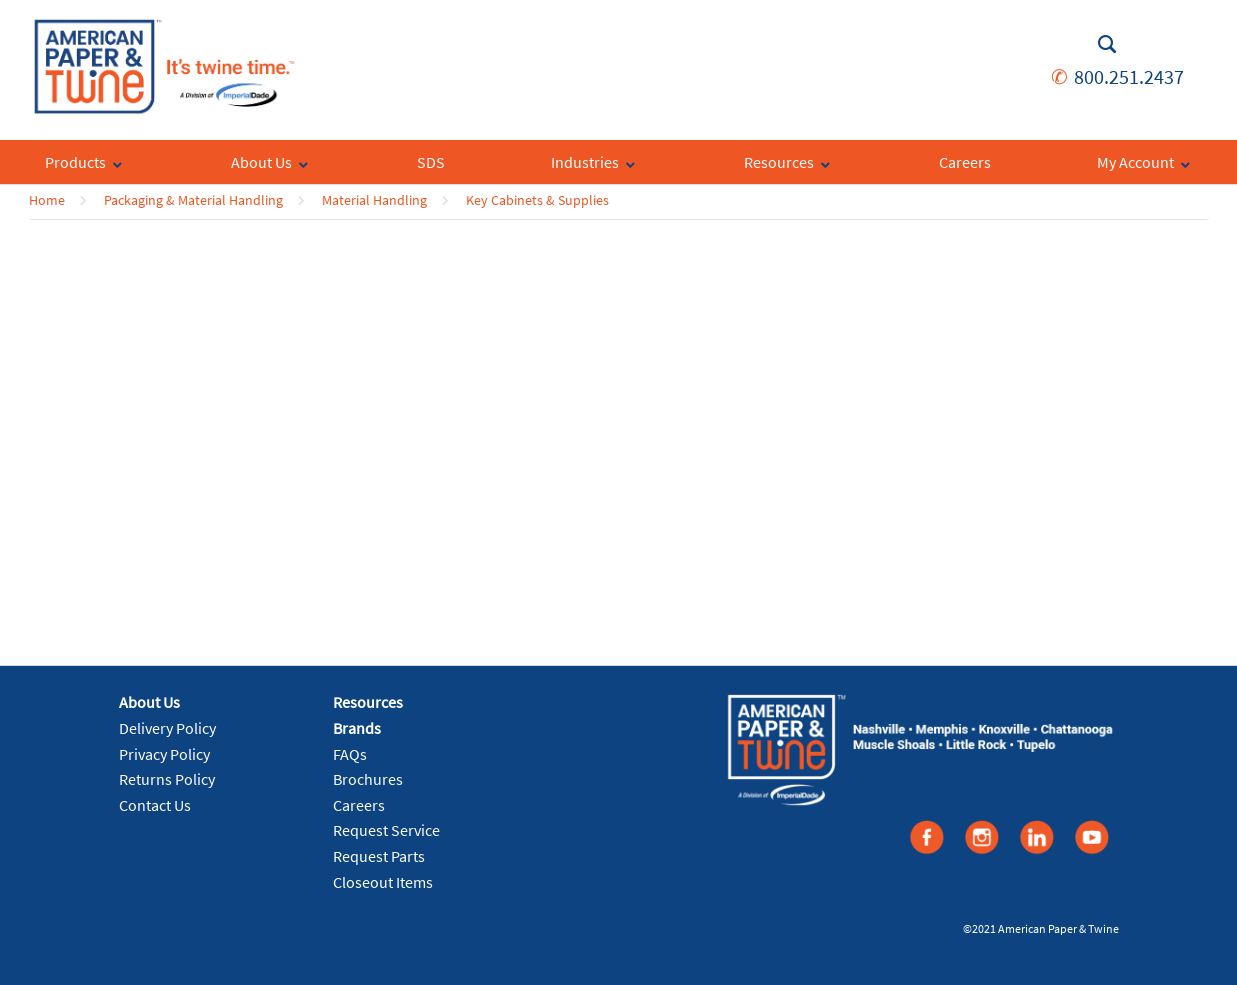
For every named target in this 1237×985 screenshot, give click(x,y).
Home (47, 200)
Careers (359, 805)
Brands (357, 728)
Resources (368, 702)
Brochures (368, 779)
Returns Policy (167, 779)
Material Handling (374, 200)
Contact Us (155, 805)
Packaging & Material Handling (193, 200)
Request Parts (379, 856)
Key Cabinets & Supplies (537, 200)
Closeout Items (383, 882)
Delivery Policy (167, 728)
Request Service (386, 830)
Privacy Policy (164, 754)
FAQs (350, 754)
